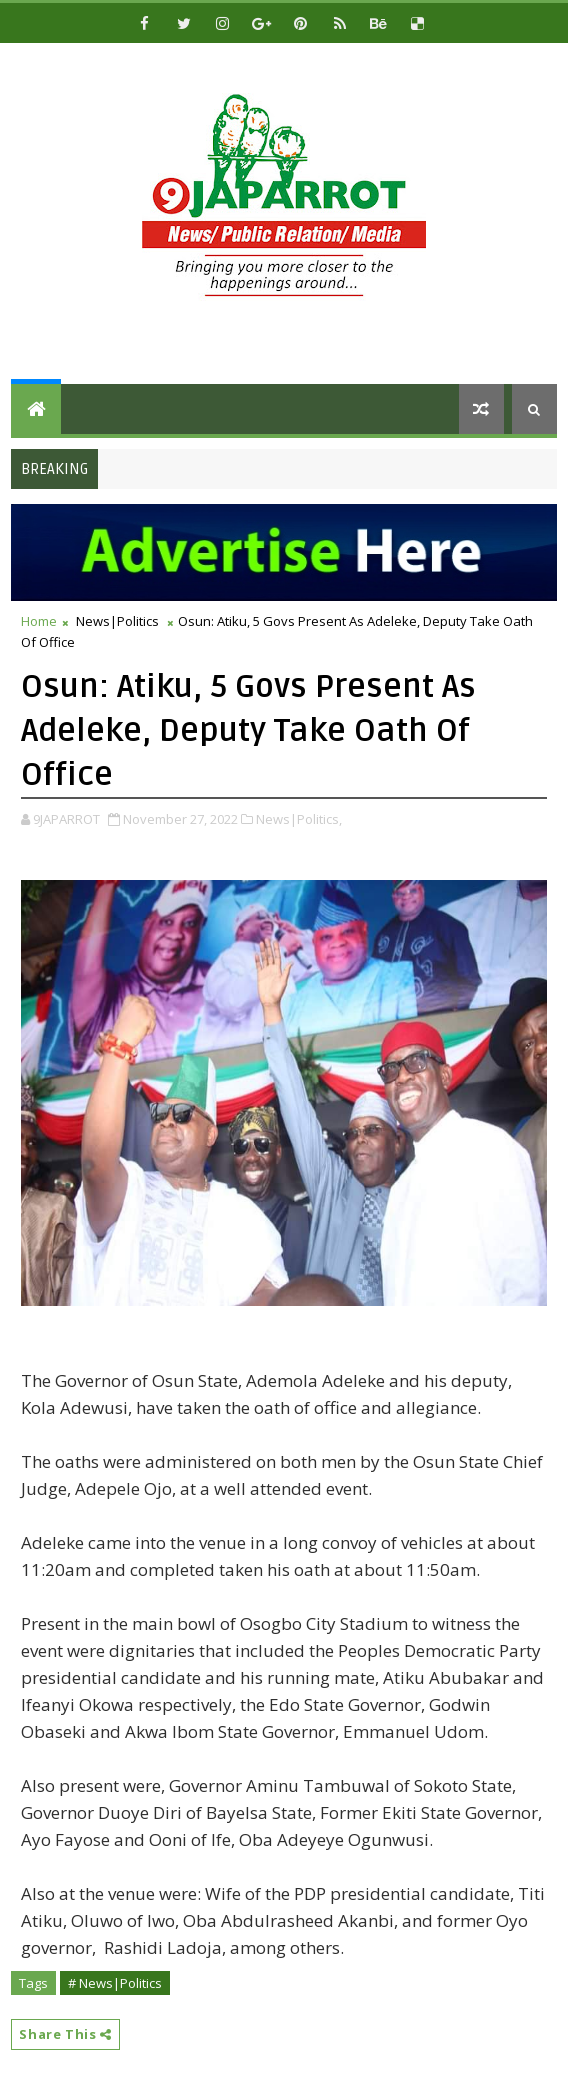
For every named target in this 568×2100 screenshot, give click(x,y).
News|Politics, (299, 819)
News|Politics (117, 621)
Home (39, 621)
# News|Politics (115, 1983)
